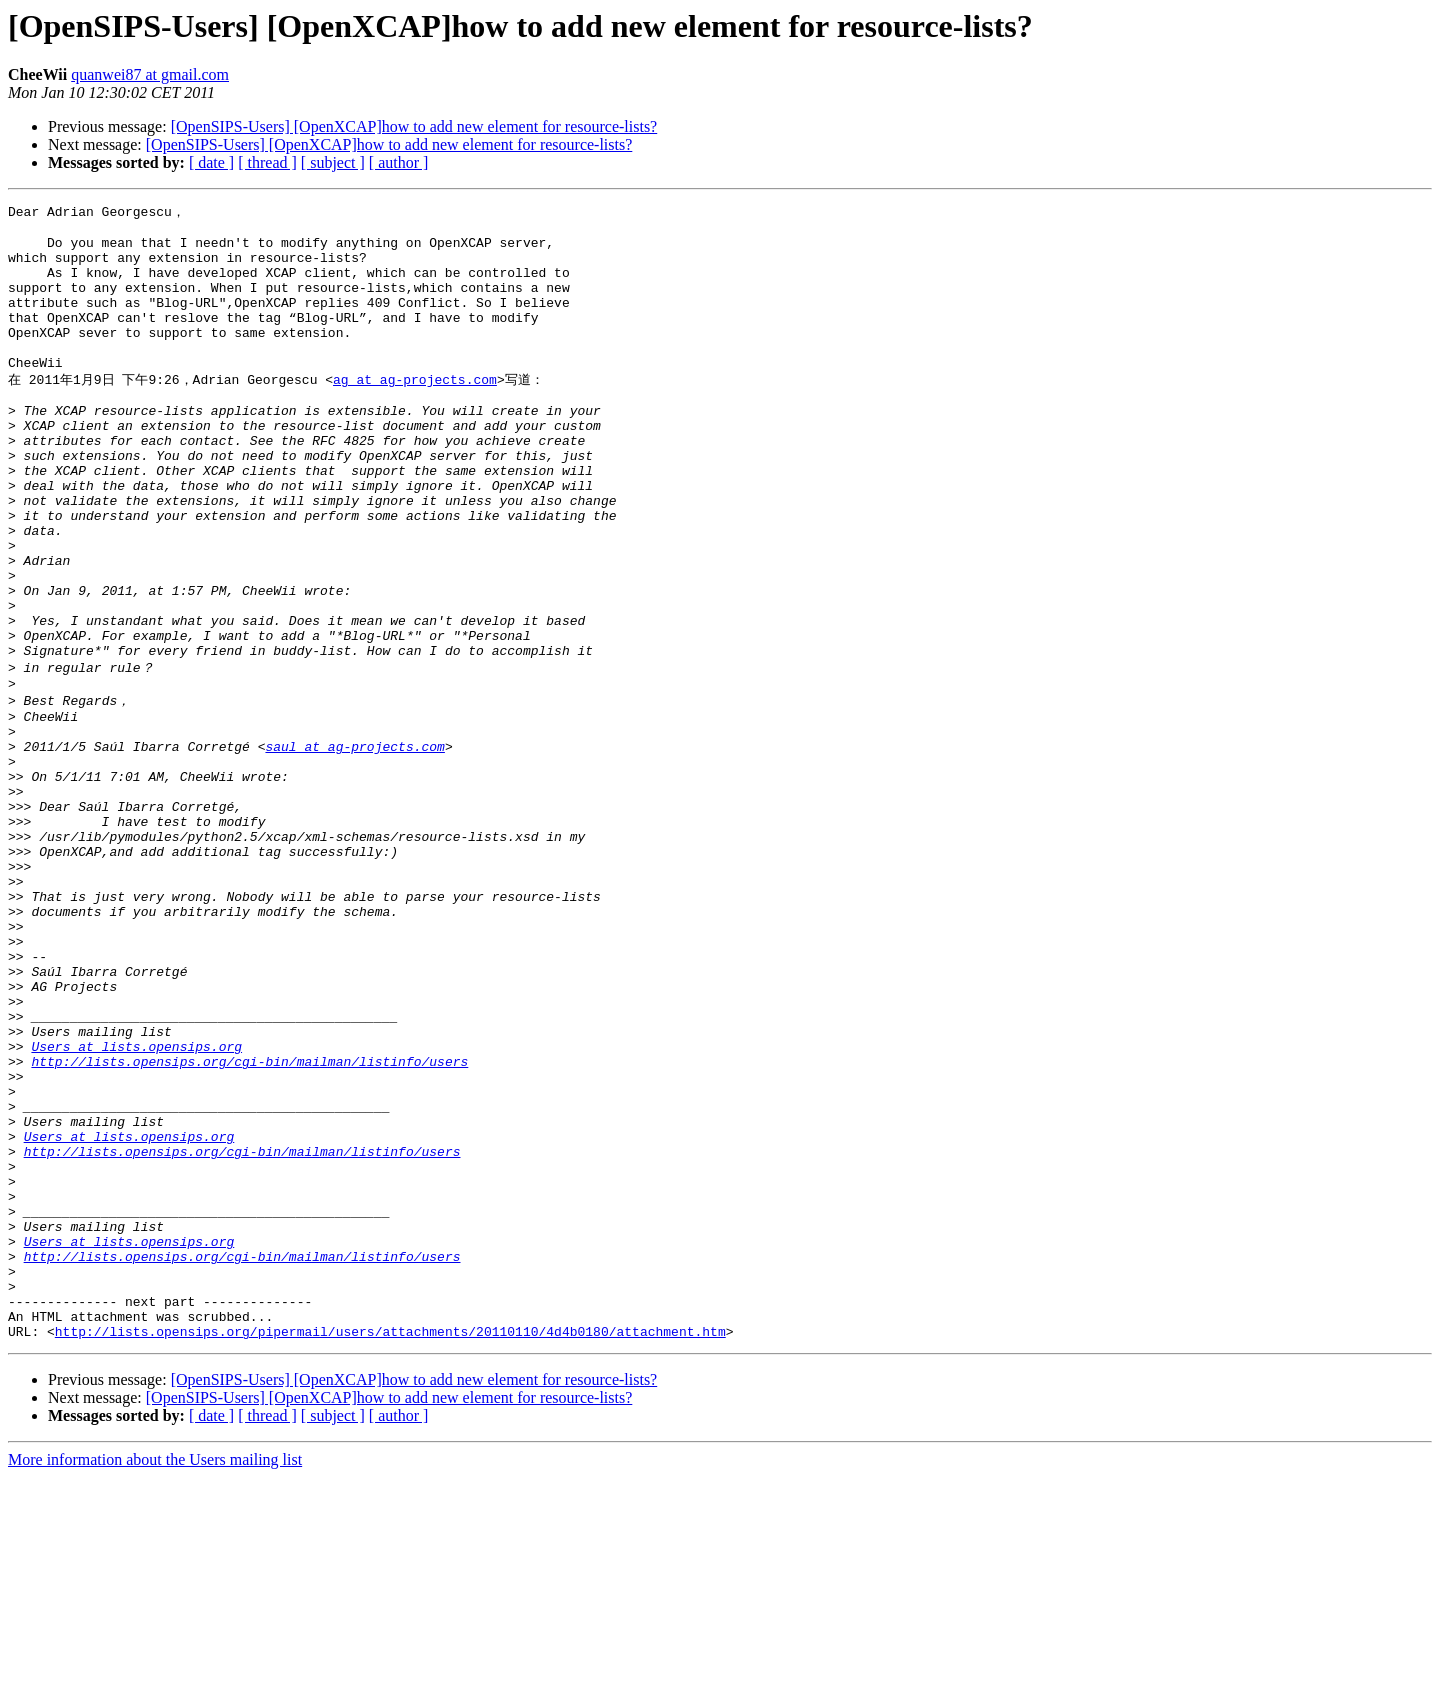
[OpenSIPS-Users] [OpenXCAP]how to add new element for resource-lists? (414, 126)
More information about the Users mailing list (155, 1676)
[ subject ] (333, 162)
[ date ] (211, 162)
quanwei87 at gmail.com (150, 74)
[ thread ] (267, 162)
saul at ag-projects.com (354, 846)
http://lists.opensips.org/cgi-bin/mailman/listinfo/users (249, 1224)
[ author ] (399, 162)
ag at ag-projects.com (415, 411)
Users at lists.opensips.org (136, 1206)
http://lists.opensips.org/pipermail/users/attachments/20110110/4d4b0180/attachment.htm (390, 1548)
